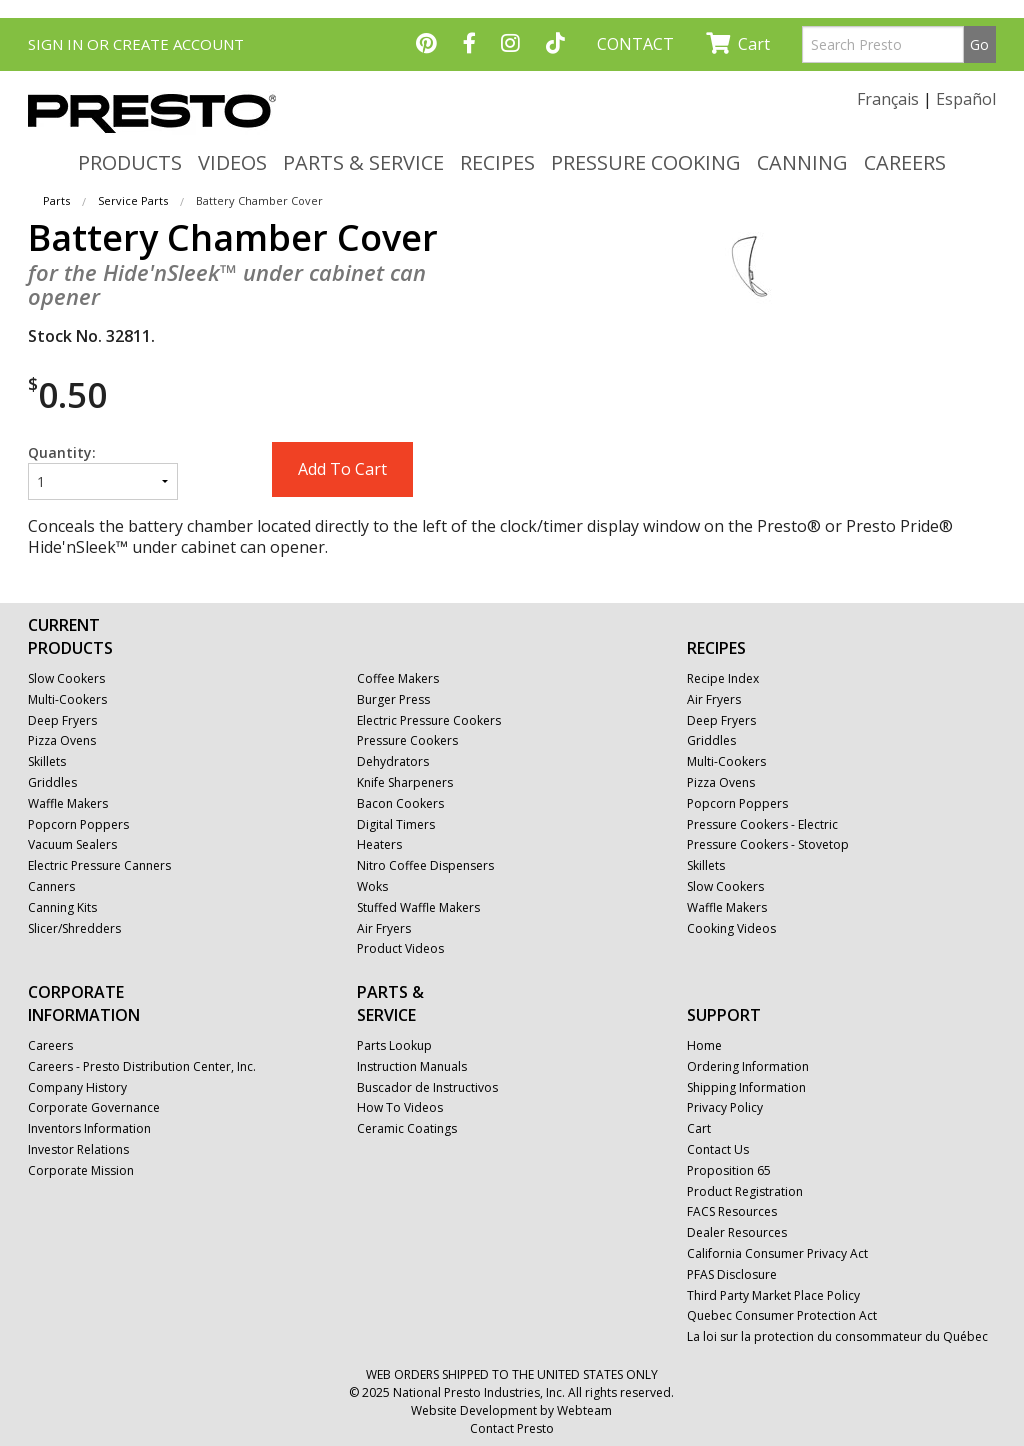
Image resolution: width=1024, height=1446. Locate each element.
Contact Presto (512, 1428)
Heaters (379, 845)
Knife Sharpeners (405, 783)
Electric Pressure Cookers (429, 721)
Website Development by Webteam (511, 1410)
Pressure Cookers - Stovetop (768, 845)
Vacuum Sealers (72, 845)
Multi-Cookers (67, 700)
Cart (738, 44)
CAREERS (905, 162)
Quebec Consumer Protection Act (782, 1316)
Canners (51, 887)
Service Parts (133, 200)
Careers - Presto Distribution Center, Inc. (142, 1067)
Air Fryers (384, 929)
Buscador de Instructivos (427, 1088)
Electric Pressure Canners (99, 866)
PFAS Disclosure (732, 1275)
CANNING (802, 162)
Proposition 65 (729, 1171)
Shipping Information (746, 1088)
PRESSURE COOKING (646, 162)
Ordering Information (748, 1067)
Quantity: (103, 471)
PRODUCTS (130, 162)
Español (966, 99)
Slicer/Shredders (74, 929)
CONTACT (635, 44)
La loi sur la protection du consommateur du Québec (837, 1337)
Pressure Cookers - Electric (762, 825)
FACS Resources (732, 1212)
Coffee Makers (398, 679)
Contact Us (718, 1150)
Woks (372, 887)
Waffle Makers (68, 804)
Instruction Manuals (412, 1067)
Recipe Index (723, 679)
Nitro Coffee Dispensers (425, 866)
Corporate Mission (81, 1171)
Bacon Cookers (400, 804)
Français (888, 99)
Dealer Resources (737, 1233)
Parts (56, 200)
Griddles (52, 783)
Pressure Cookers (407, 741)
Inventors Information (89, 1129)
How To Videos (400, 1108)
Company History (77, 1088)
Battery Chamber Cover (259, 200)
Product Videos (400, 949)
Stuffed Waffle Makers (418, 908)
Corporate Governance (94, 1108)
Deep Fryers (62, 721)
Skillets (47, 762)
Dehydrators (393, 762)
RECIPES (497, 162)
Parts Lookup (394, 1046)
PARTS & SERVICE (363, 162)
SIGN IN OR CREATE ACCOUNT (136, 44)
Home (704, 1046)
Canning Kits (62, 908)
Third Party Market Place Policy (773, 1296)
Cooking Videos (731, 929)
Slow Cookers (66, 679)
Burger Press (393, 700)
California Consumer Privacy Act (777, 1254)
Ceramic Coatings (407, 1129)
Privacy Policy (725, 1108)
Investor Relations (78, 1150)
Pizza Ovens (62, 741)
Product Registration (745, 1192)
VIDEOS (232, 162)
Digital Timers (396, 825)
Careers (50, 1046)
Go (979, 44)
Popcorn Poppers (78, 825)
